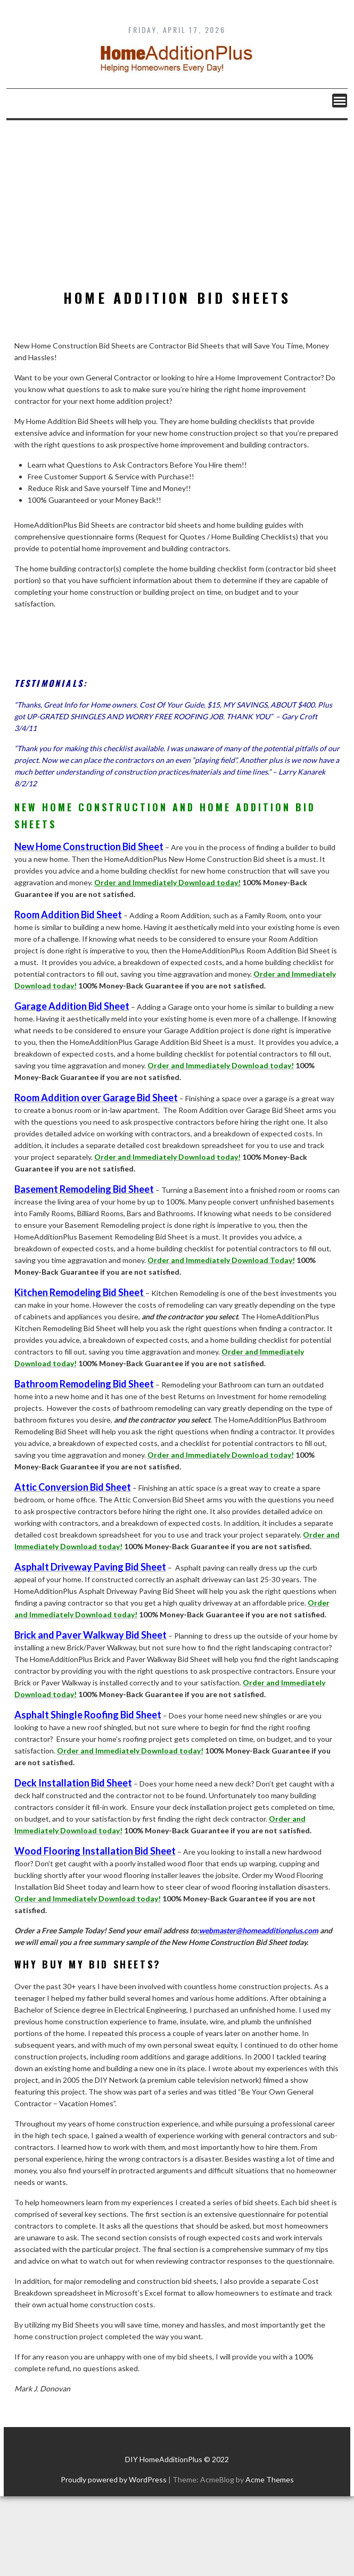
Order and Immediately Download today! (167, 882)
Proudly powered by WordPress (114, 2479)
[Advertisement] (177, 200)
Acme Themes (269, 2479)
